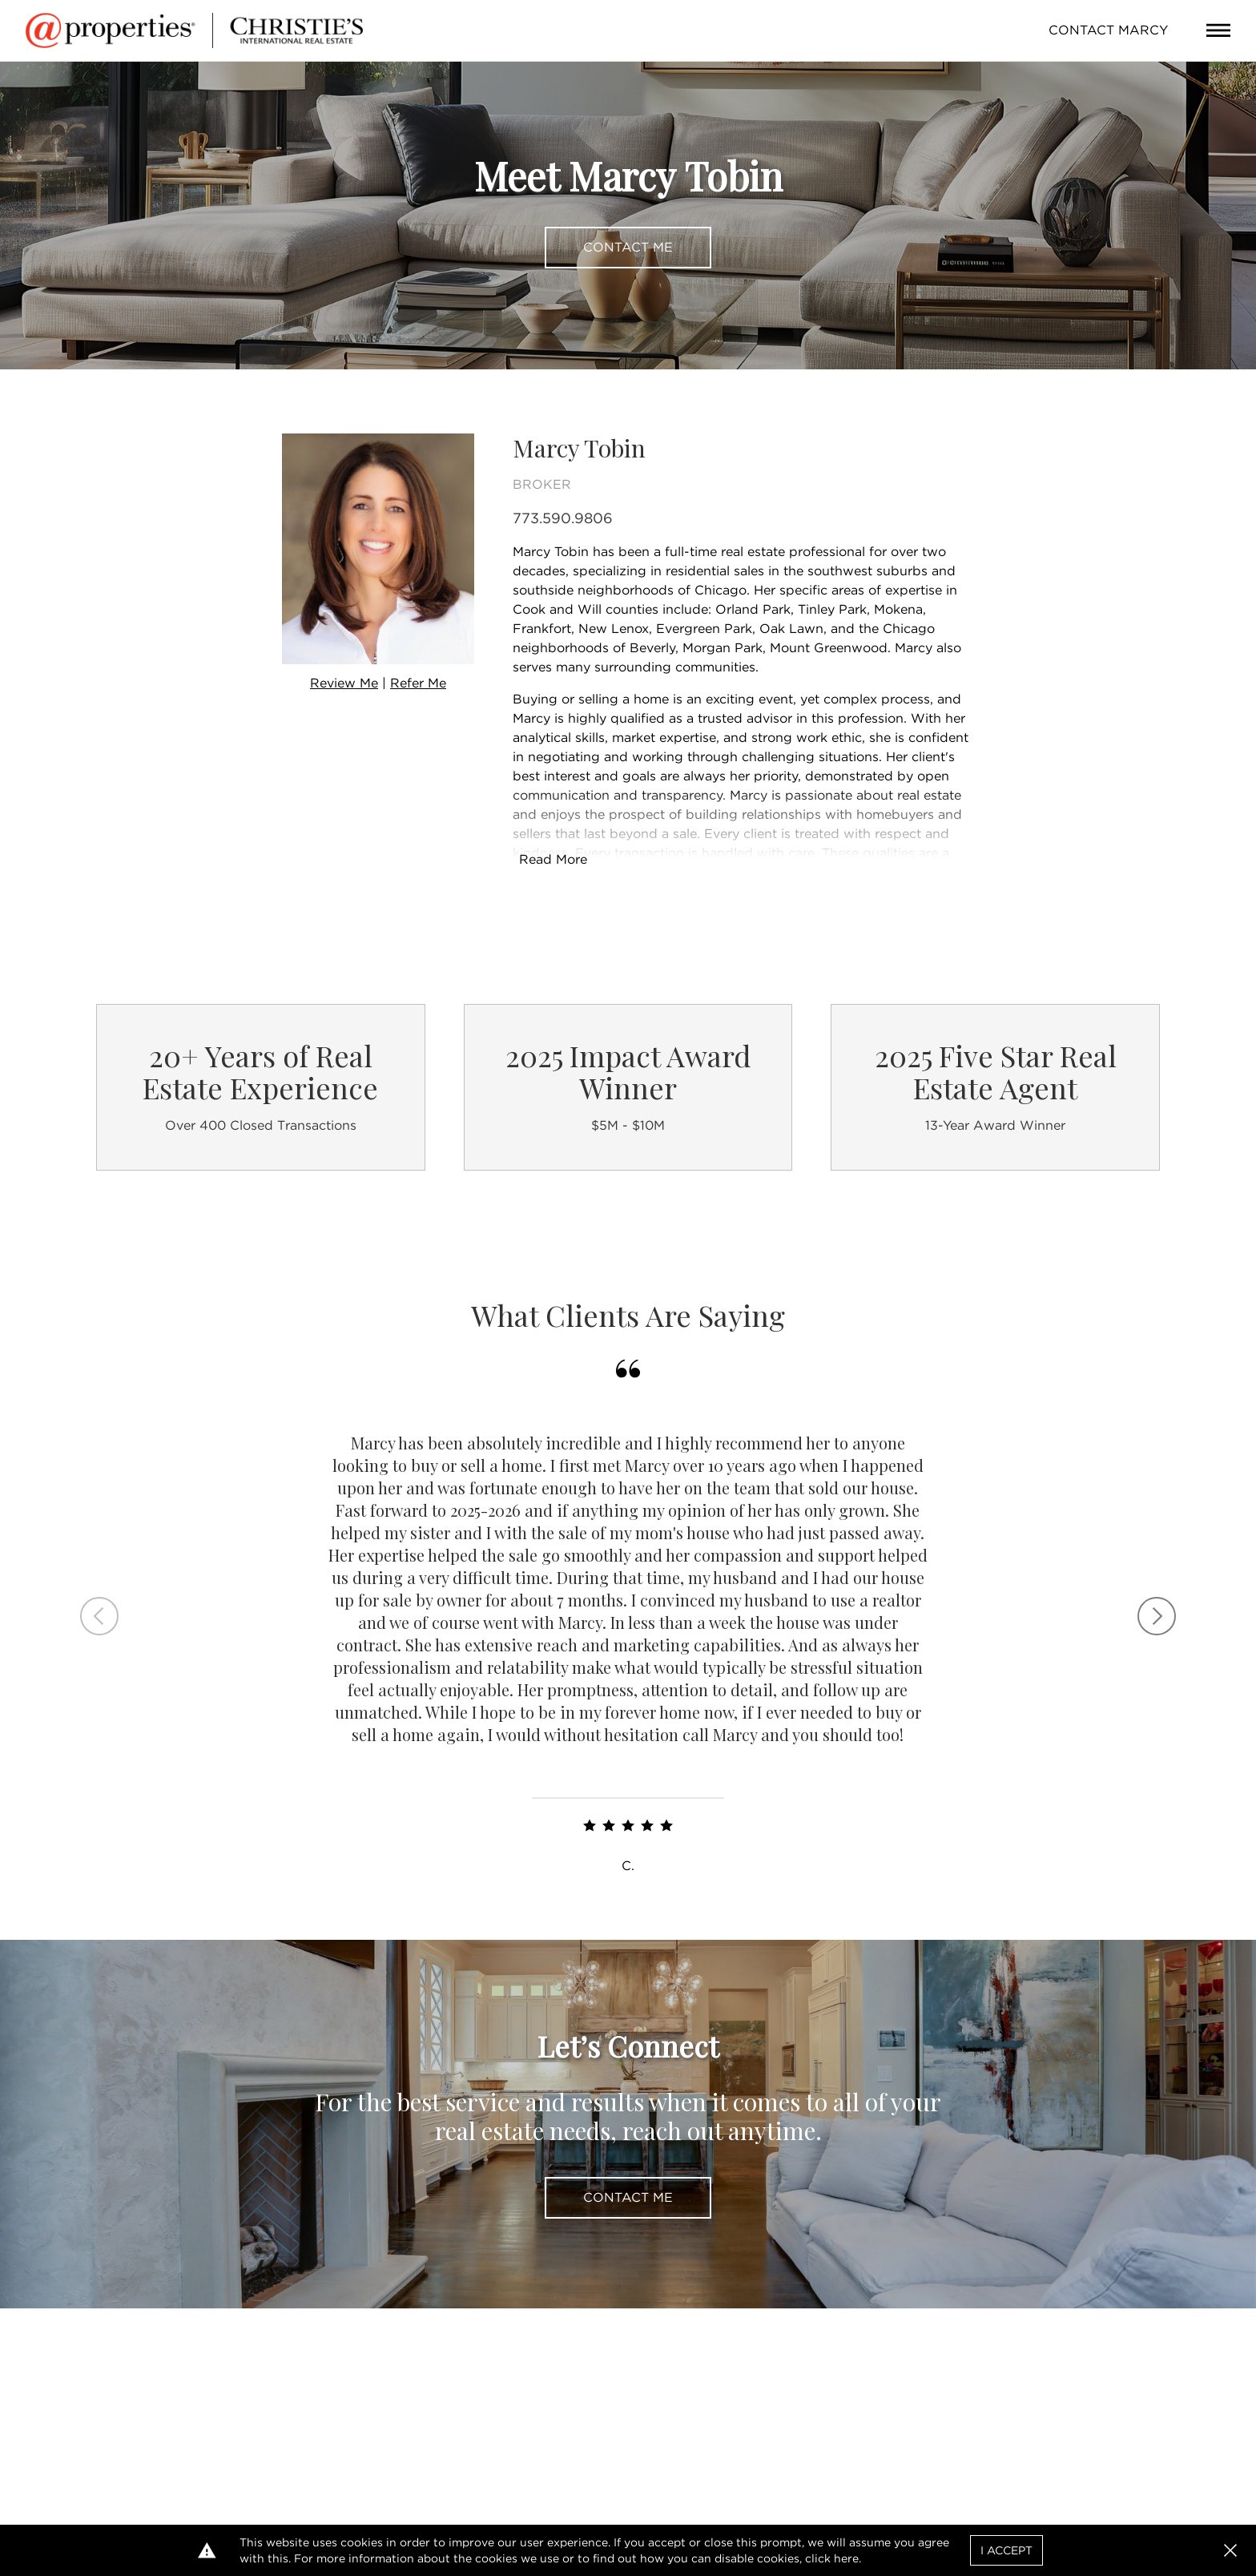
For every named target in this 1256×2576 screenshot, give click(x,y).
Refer (418, 683)
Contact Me (628, 247)
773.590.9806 (563, 518)
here (846, 2558)
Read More (553, 859)
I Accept (1006, 2550)
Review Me (344, 683)
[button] (1230, 2550)
